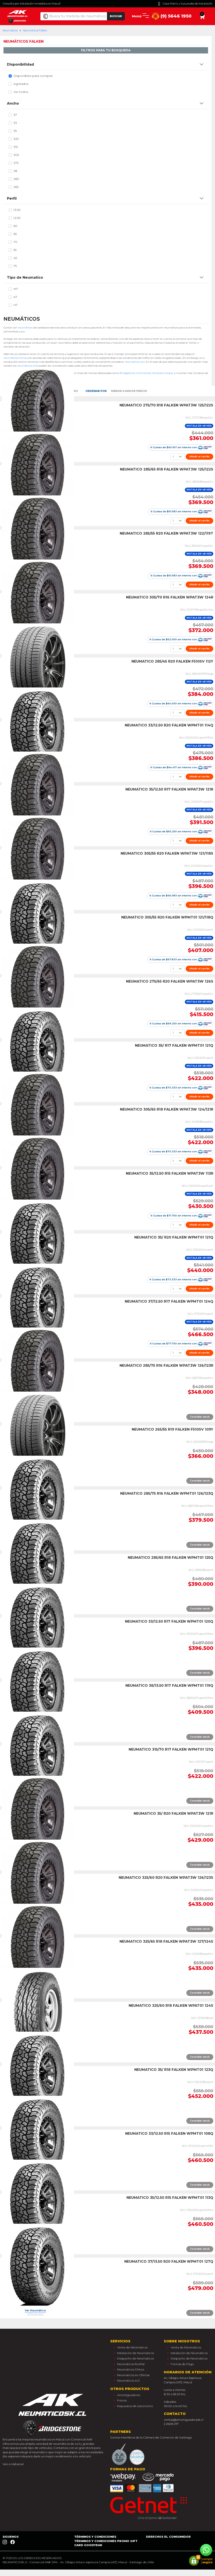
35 (15, 131)
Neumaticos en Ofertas (133, 2375)
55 (14, 250)
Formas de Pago (182, 2364)
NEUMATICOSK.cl (15, 2562)
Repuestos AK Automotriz (135, 2406)
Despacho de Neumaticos (135, 2358)
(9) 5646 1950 (172, 16)
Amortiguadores (128, 2395)
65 (15, 234)
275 (15, 163)
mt (15, 289)
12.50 (17, 218)
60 (15, 226)
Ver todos (20, 92)
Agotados (20, 84)
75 (15, 266)
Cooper (168, 373)
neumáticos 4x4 (135, 361)
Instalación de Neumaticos (135, 2353)
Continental (143, 373)
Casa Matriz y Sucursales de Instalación (184, 3)
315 (15, 147)
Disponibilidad (20, 64)
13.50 (17, 210)
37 (15, 115)
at (15, 297)
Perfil (12, 198)
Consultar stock (200, 1416)
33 (15, 123)
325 (15, 139)
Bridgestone (127, 373)
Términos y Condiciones (95, 2536)
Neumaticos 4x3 (128, 2380)
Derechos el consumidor (168, 2536)
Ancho (13, 103)
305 (16, 155)
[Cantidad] (177, 456)
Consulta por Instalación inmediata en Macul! (32, 3)
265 (15, 187)
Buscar (116, 16)
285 (16, 179)
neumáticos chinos (15, 357)
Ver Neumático (35, 2310)
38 (15, 171)
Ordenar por (96, 391)
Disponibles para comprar (33, 76)
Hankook (157, 373)
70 (15, 242)
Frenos (122, 2400)
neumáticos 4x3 (27, 365)
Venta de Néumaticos (132, 2347)
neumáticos (25, 327)
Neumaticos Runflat (131, 2364)
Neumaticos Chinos (130, 2369)
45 (15, 258)
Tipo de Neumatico (25, 277)
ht (15, 305)
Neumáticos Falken (35, 30)
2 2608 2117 (171, 2424)
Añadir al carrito (199, 456)
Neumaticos (10, 30)
